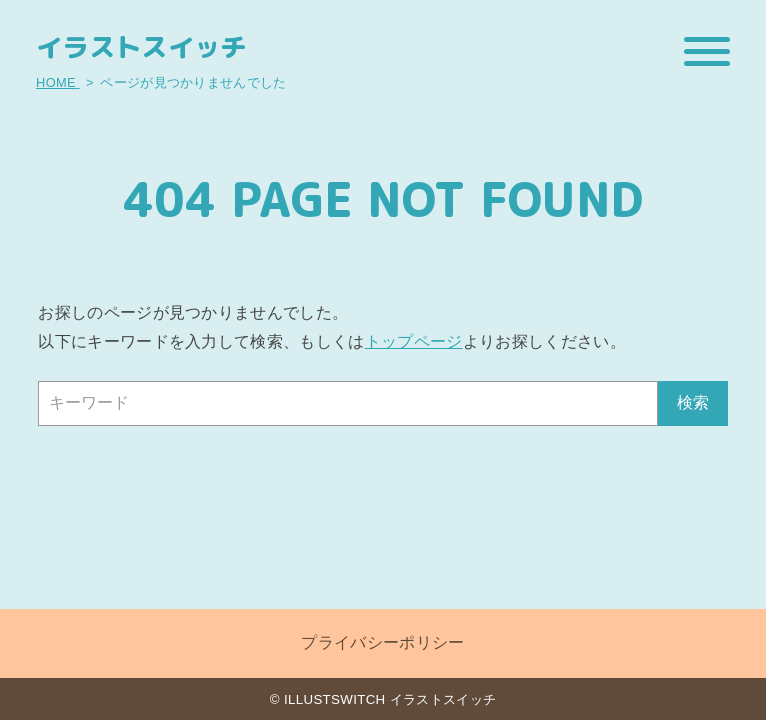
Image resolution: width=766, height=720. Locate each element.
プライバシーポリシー (382, 642)
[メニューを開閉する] (707, 52)
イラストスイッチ (141, 47)
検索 (693, 402)
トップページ (414, 341)
